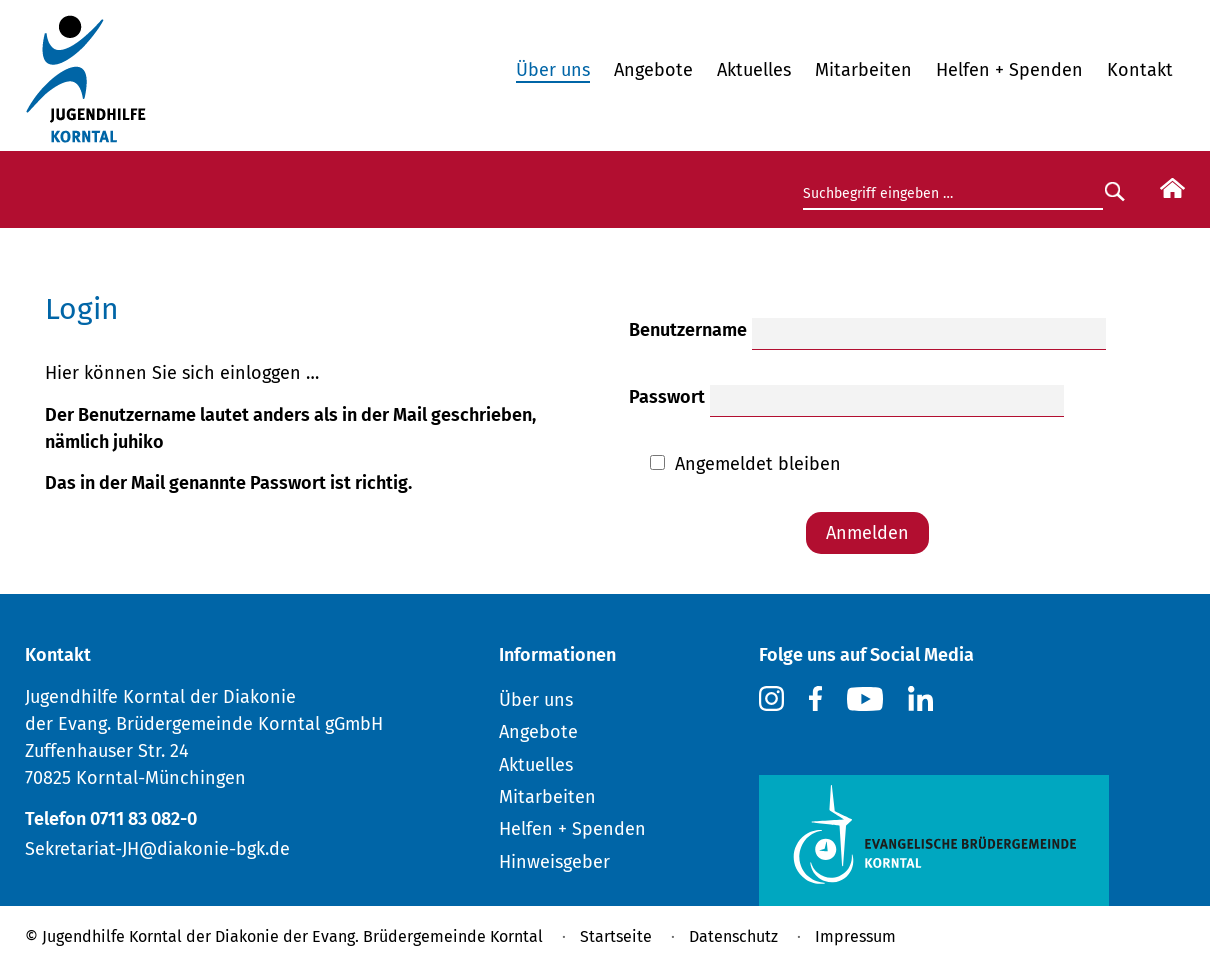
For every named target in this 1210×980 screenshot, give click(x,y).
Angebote (653, 70)
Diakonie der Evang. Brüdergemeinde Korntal (379, 936)
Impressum (855, 936)
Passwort (667, 397)
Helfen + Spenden (1009, 70)
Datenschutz (733, 936)
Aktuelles (754, 70)
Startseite (616, 936)
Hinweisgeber (554, 862)
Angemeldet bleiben (758, 464)
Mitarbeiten (863, 70)
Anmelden (867, 533)
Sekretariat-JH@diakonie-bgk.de (157, 849)
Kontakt (1140, 70)
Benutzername (688, 330)
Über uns (553, 70)
